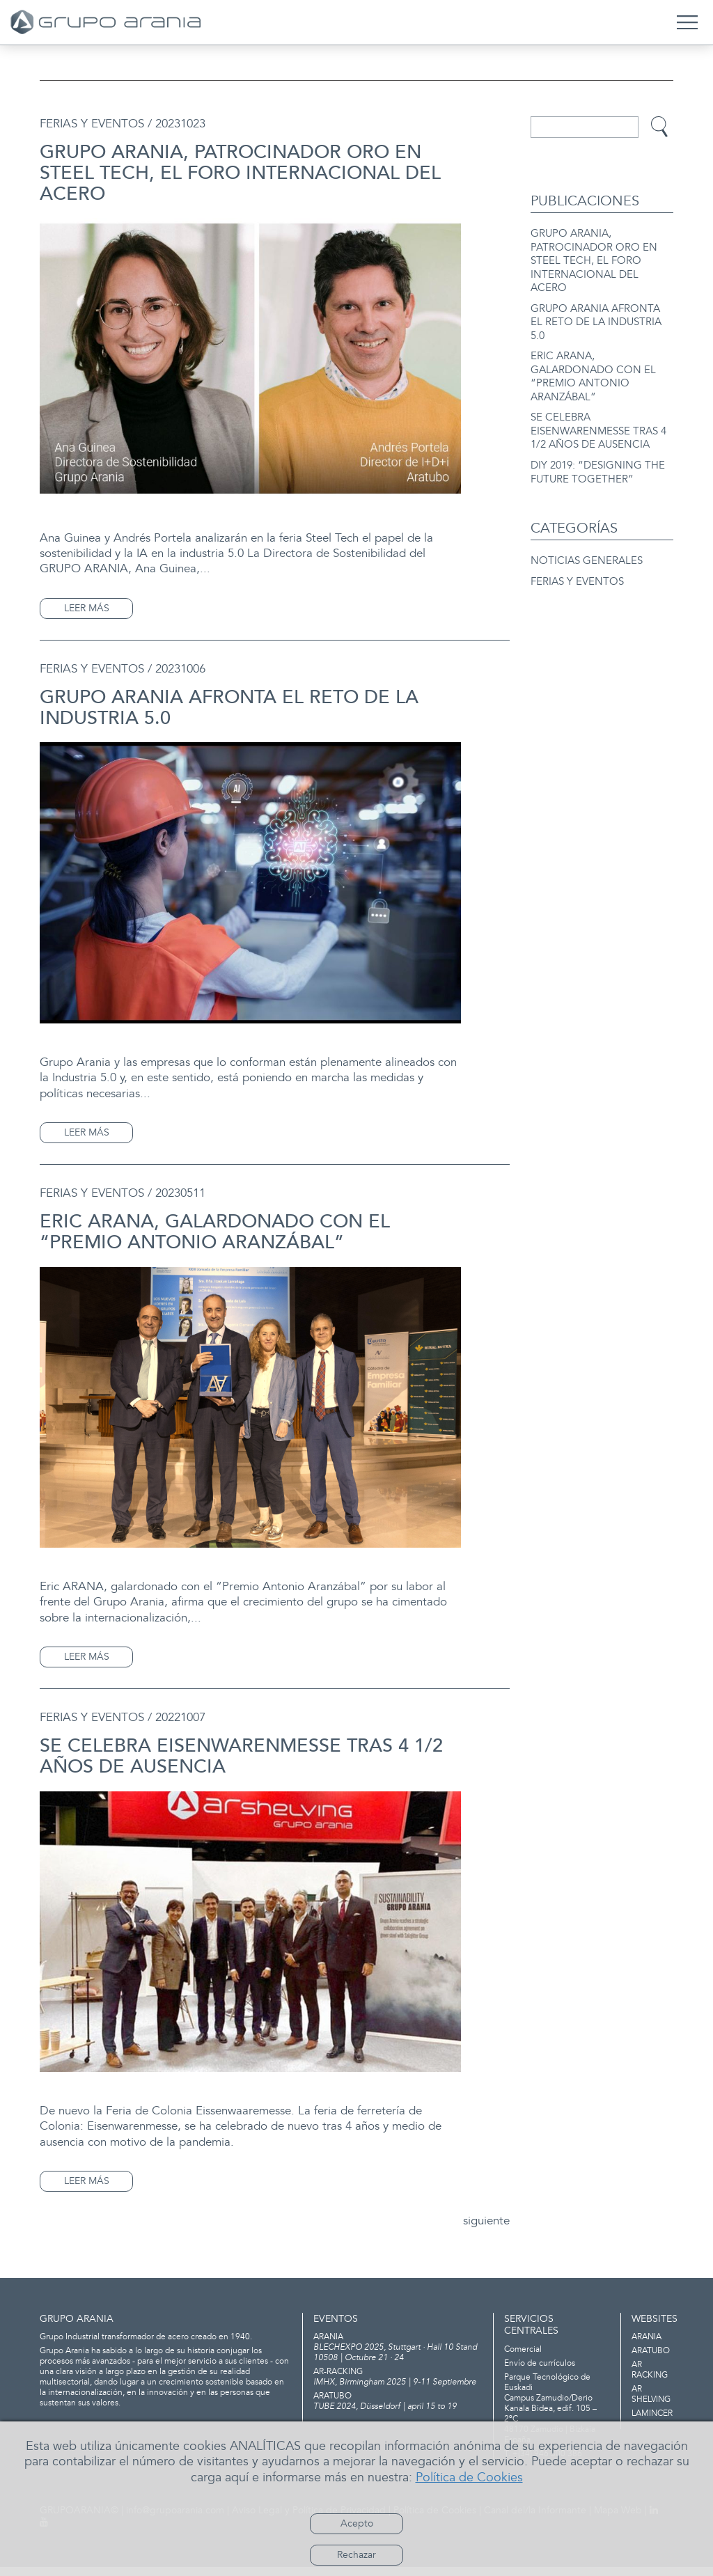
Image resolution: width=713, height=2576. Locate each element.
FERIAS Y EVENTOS (577, 572)
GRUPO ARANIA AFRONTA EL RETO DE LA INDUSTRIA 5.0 (596, 320)
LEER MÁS (86, 608)
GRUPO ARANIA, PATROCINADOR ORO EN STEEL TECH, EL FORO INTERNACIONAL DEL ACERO (594, 260)
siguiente (484, 2223)
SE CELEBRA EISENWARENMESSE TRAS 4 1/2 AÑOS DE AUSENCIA (598, 425)
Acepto (356, 2523)
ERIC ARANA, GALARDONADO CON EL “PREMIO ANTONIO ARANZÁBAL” (593, 372)
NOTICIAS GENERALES (587, 552)
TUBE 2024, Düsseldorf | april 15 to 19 (398, 2411)
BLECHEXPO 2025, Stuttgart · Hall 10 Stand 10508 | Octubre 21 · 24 (398, 2357)
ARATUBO (651, 2360)
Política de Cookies (469, 2477)
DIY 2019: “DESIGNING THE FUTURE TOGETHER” (598, 464)
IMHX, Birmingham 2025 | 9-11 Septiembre (398, 2386)
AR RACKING (650, 2379)
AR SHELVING (651, 2404)
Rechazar (356, 2555)
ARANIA (646, 2346)
